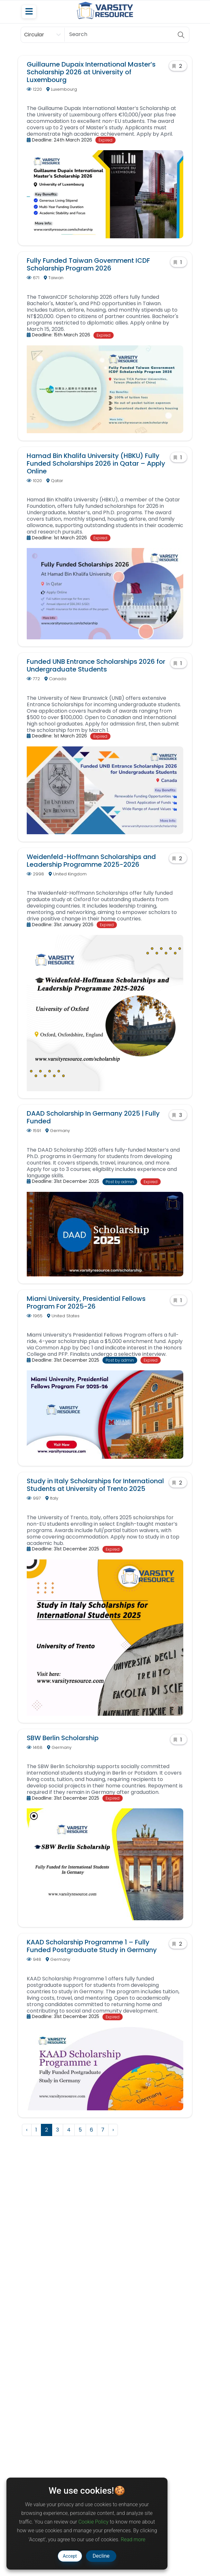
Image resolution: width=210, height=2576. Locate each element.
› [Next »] (113, 2129)
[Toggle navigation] (29, 11)
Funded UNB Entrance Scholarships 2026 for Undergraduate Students (96, 665)
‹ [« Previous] (26, 2129)
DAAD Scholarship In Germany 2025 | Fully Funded (93, 1117)
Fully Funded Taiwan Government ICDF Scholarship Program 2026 (88, 264)
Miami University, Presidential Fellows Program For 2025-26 (86, 1302)
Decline (101, 2556)
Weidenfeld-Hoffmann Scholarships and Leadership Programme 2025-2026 (91, 860)
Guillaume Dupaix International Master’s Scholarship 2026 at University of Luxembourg (91, 72)
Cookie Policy (93, 2522)
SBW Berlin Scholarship (63, 1737)
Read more (133, 2539)
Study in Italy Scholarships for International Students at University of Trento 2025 (95, 1484)
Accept (70, 2556)
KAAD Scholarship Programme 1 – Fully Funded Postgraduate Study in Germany (92, 1946)
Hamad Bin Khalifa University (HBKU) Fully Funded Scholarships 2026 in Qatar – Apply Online (96, 463)
